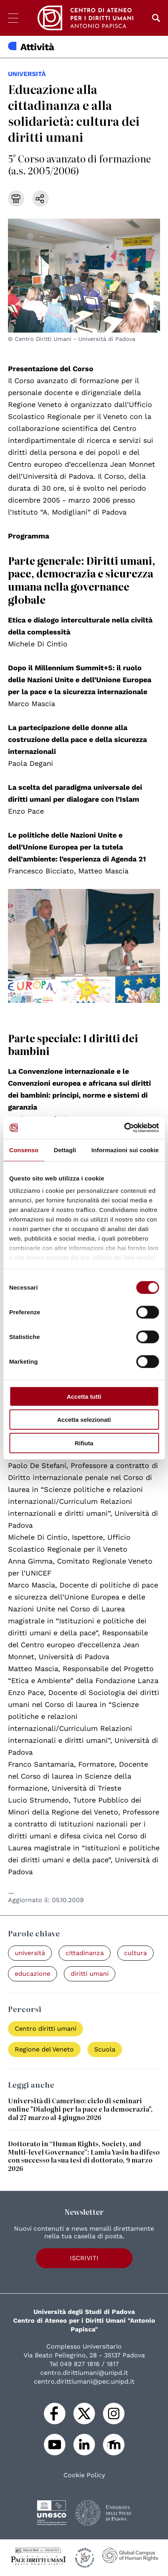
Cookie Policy (84, 2475)
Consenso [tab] (23, 1149)
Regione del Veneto (44, 2049)
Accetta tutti (84, 1396)
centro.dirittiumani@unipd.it (84, 2372)
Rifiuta (84, 1442)
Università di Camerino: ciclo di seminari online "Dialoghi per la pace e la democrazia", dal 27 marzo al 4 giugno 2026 (80, 2109)
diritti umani (90, 1973)
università (27, 74)
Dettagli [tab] (65, 1149)
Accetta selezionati (84, 1419)
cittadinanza (84, 1953)
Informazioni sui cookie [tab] (125, 1149)
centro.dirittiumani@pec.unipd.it (84, 2381)
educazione (32, 1973)
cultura (135, 1953)
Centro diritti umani (45, 2028)
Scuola (104, 2049)
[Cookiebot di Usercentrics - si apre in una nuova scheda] (124, 1128)
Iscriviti (84, 2258)
